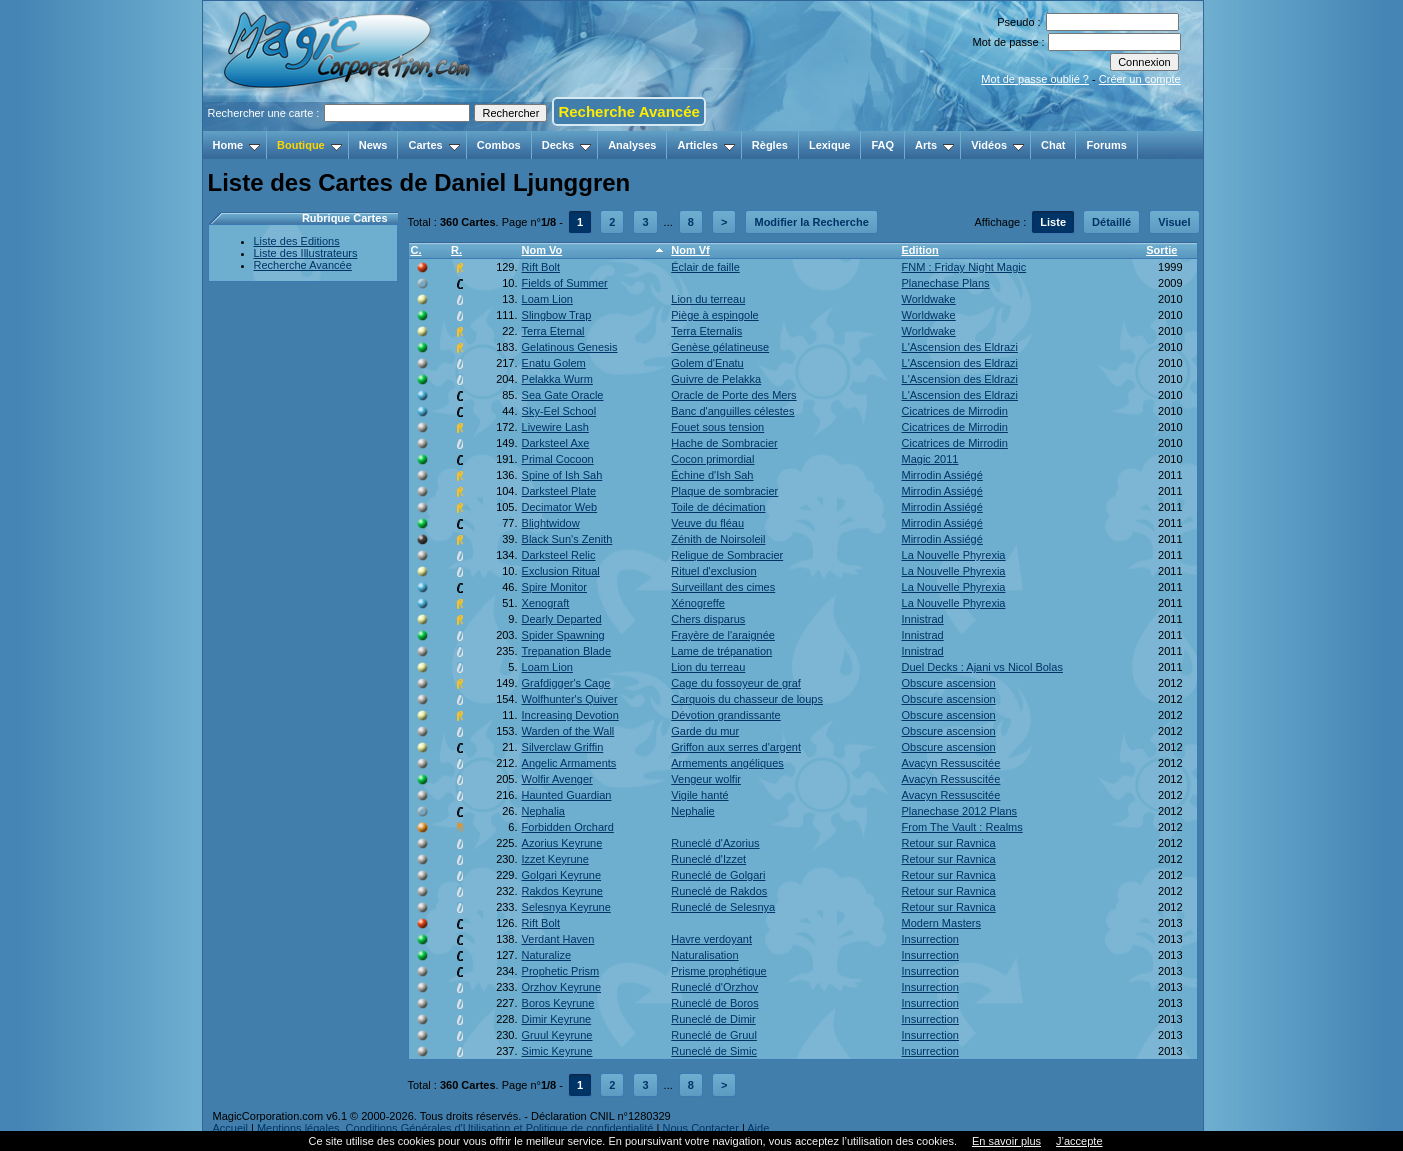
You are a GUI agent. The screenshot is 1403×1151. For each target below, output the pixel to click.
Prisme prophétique (718, 971)
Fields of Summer (565, 283)
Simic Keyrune (557, 1051)
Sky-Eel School (559, 411)
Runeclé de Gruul (714, 1035)
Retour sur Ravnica (949, 843)
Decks (566, 145)
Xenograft (546, 603)
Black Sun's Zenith (567, 539)
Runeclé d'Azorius (715, 843)
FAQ (882, 145)
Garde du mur (705, 731)
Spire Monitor (554, 587)
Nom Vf (690, 250)
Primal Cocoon (558, 459)
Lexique (830, 145)
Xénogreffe (698, 603)
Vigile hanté (699, 795)
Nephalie (692, 811)
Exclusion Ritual (561, 571)
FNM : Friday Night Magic (964, 267)
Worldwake (929, 299)
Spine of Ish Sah (562, 475)
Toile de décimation (718, 507)
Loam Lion (547, 299)
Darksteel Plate (559, 491)
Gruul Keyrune (557, 1035)
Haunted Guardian (567, 795)
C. (416, 250)
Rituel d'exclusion (713, 571)
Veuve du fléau (707, 523)
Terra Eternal (553, 331)
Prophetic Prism (561, 971)
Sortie (1161, 250)
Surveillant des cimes (723, 587)
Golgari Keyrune (562, 875)
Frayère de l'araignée (723, 635)
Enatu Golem (554, 363)
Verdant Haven (558, 939)
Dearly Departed (562, 619)
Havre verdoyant (711, 939)
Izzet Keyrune (555, 859)
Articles (705, 145)
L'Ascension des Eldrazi (960, 347)
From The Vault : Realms (962, 827)
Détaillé (1111, 222)
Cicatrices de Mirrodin (955, 411)
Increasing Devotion (570, 715)
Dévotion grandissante (725, 715)
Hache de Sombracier (724, 443)
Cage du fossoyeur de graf (736, 683)
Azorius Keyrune (562, 843)
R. (456, 250)
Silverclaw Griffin (563, 747)
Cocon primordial (712, 459)
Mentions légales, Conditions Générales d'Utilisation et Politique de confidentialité (455, 1128)
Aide (758, 1128)
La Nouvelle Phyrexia (954, 555)
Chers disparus (708, 619)
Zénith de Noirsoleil (718, 539)
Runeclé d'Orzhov (714, 987)
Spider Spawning (563, 635)
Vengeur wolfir (706, 779)
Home (237, 145)
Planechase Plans (946, 283)
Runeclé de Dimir (713, 1019)
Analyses (632, 145)
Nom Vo (542, 250)
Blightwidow (551, 523)
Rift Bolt (541, 267)
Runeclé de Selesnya (723, 907)
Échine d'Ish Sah (712, 475)
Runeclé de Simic (714, 1051)
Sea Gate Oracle (563, 395)
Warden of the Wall (568, 731)
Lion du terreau (708, 299)
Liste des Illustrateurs (306, 253)
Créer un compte (1140, 79)
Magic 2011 (930, 459)
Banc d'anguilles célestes (732, 411)
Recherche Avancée (628, 111)
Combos (499, 145)
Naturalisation (704, 955)
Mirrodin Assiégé (942, 475)
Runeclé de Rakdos (719, 891)
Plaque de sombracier (724, 491)
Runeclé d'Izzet (708, 859)
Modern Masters (941, 923)
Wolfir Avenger (557, 779)
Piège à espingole (714, 315)
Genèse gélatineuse (720, 347)
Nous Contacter (700, 1128)
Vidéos (997, 145)
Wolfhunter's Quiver (570, 699)
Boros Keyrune (558, 1003)
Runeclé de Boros (714, 1003)
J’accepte (1079, 1141)
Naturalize (547, 955)
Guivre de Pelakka (716, 379)
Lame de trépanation (721, 651)
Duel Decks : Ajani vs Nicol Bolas (982, 667)
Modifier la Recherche (811, 222)
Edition (920, 250)
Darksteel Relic (559, 555)
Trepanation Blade (567, 651)
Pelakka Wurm (557, 379)
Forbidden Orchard (568, 827)
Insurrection (930, 939)
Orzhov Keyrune (561, 987)
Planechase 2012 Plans (960, 811)
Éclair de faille (705, 267)
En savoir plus (1006, 1141)
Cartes (433, 145)
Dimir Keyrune (557, 1019)
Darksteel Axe (556, 443)
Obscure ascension (949, 683)
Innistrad (923, 619)
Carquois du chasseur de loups (747, 699)
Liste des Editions (297, 241)
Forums (1106, 145)
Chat (1053, 145)
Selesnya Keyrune (566, 907)
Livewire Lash (555, 427)
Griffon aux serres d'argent (736, 747)
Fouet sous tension (717, 427)
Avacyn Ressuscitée (951, 763)
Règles (770, 145)
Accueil (230, 1128)
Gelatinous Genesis (570, 347)
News (373, 145)
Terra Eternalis (706, 331)
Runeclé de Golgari (718, 875)
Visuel (1174, 222)
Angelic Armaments (569, 763)
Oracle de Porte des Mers (733, 395)
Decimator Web (560, 507)
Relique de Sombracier (727, 555)
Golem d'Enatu (707, 363)
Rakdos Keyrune (562, 891)
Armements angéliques (727, 763)
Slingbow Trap (557, 315)
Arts (934, 145)
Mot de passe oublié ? (1035, 79)
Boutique (309, 145)
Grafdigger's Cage (566, 683)
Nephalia (543, 811)
